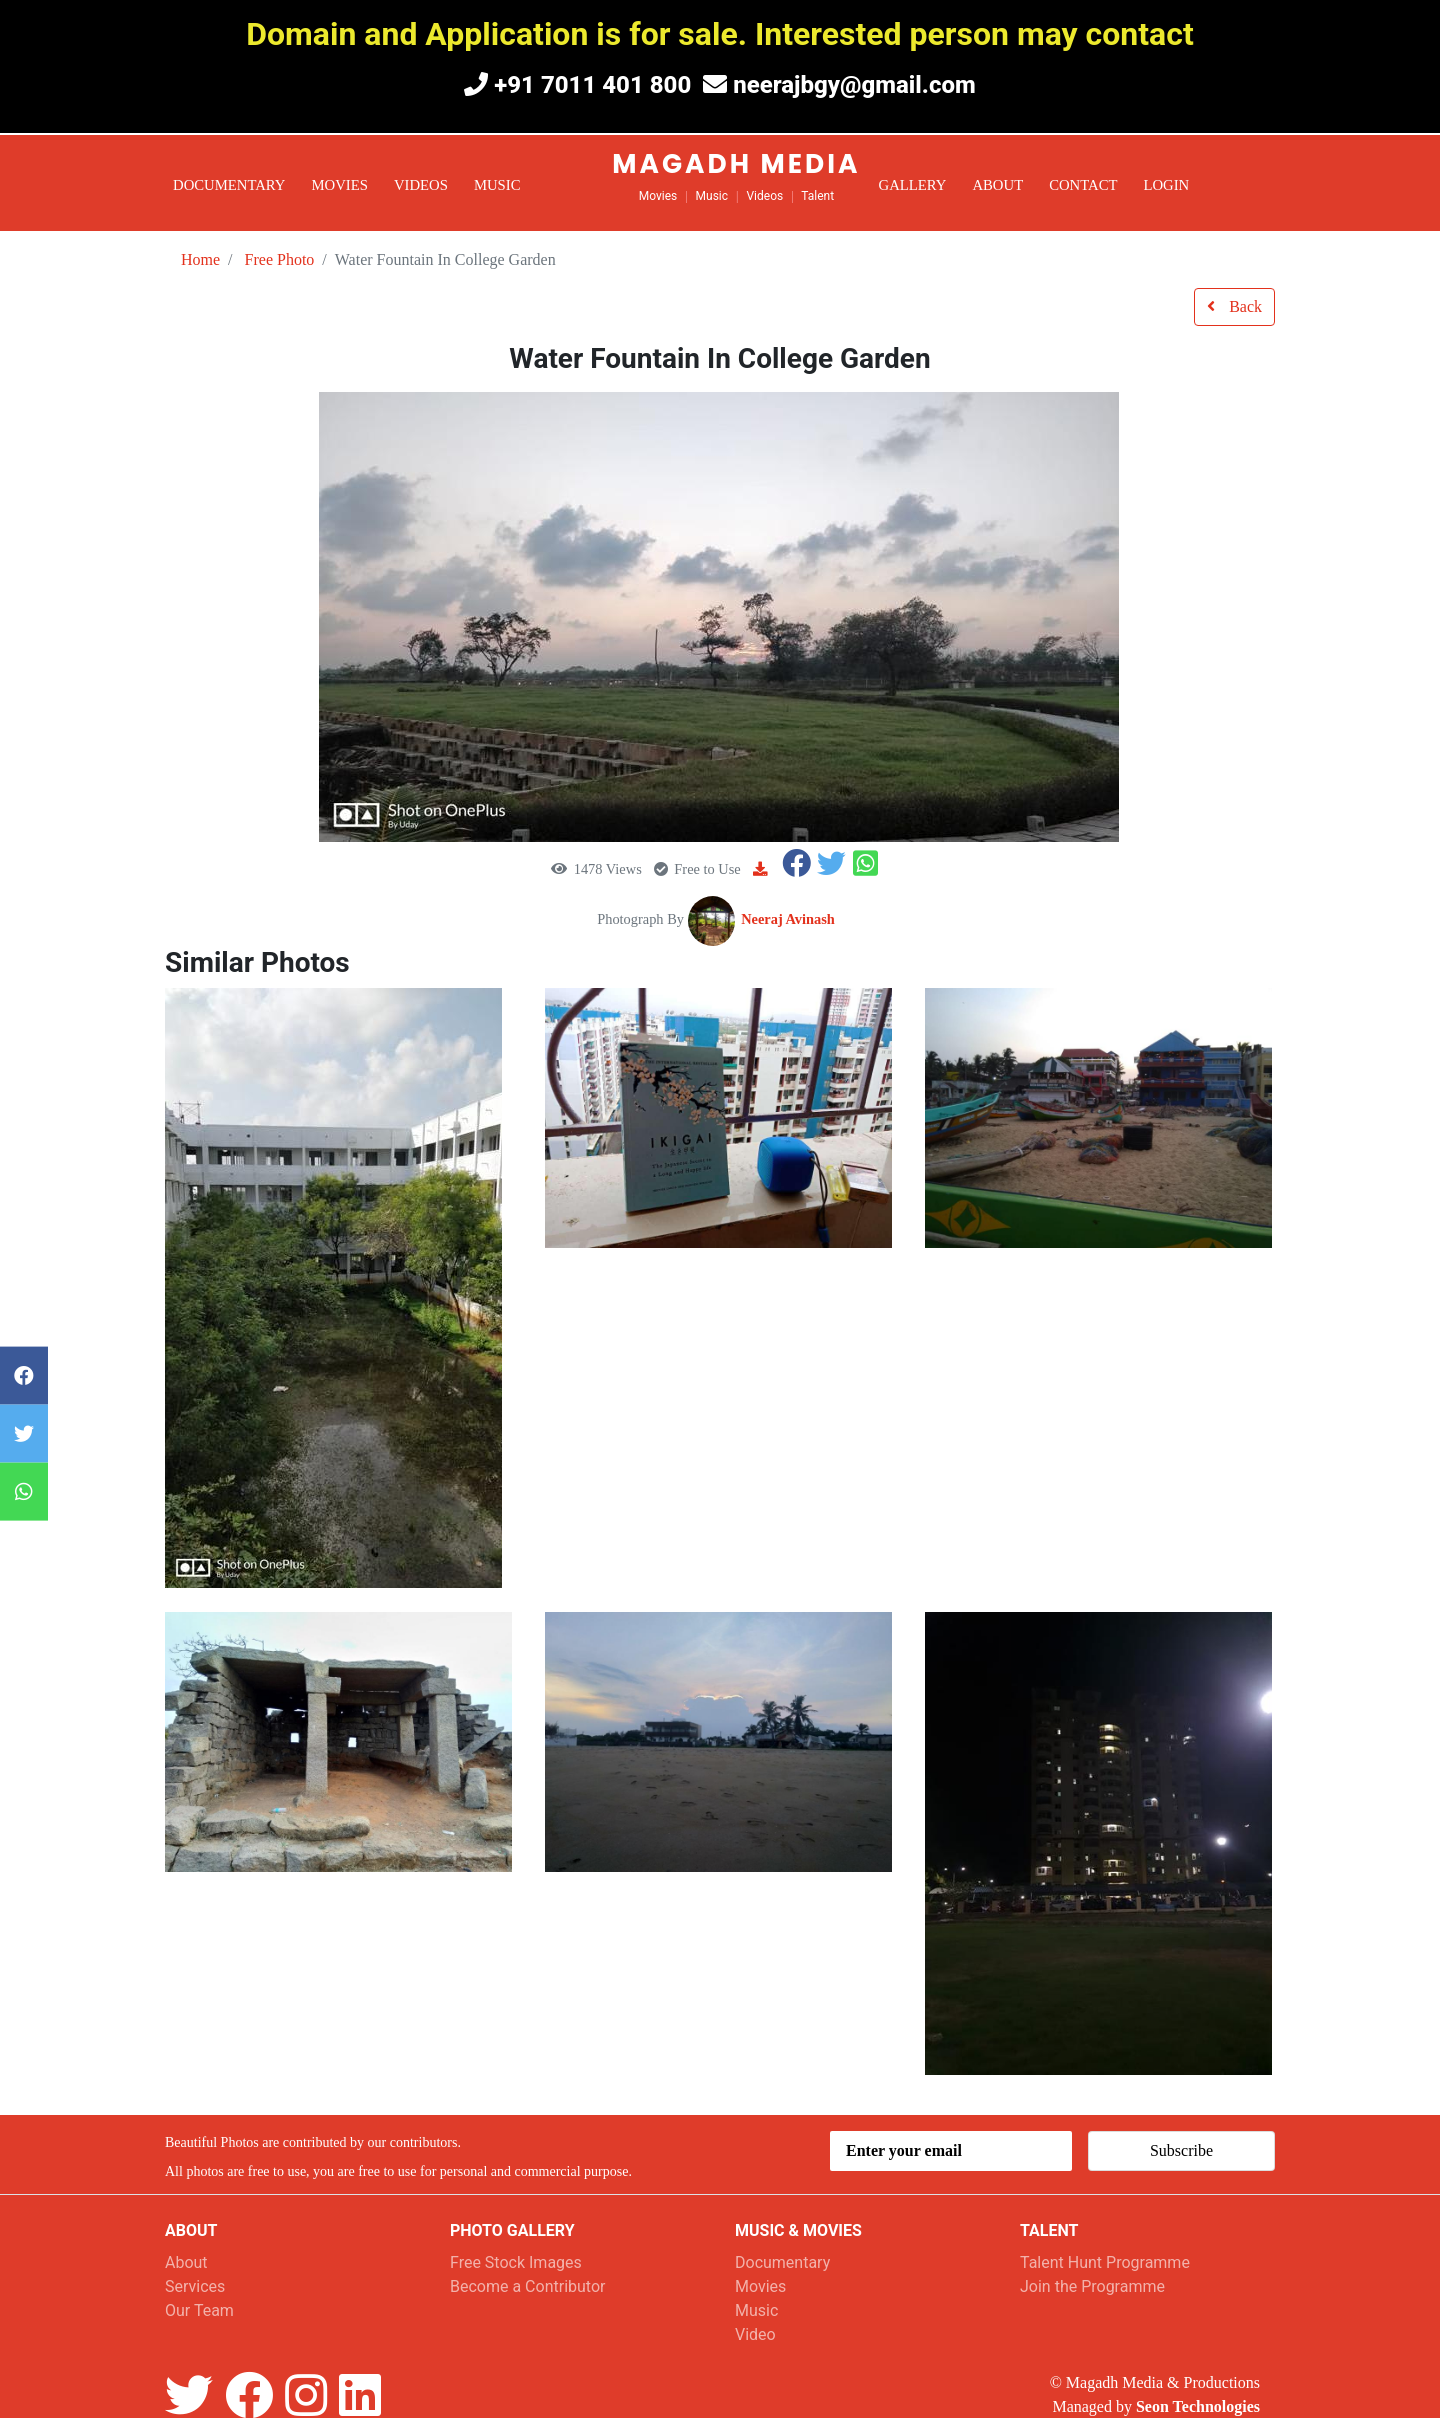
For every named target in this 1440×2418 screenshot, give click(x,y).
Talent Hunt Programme (1105, 2262)
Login (1166, 185)
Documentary (229, 185)
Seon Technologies (1198, 2406)
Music (497, 185)
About (997, 185)
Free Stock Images (516, 2262)
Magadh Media (736, 163)
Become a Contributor (527, 2286)
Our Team (199, 2310)
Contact (1083, 185)
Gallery (913, 185)
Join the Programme (1092, 2286)
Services (195, 2286)
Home (200, 259)
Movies (340, 185)
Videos (421, 185)
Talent (817, 196)
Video (755, 2334)
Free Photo (280, 259)
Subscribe (1181, 2150)
